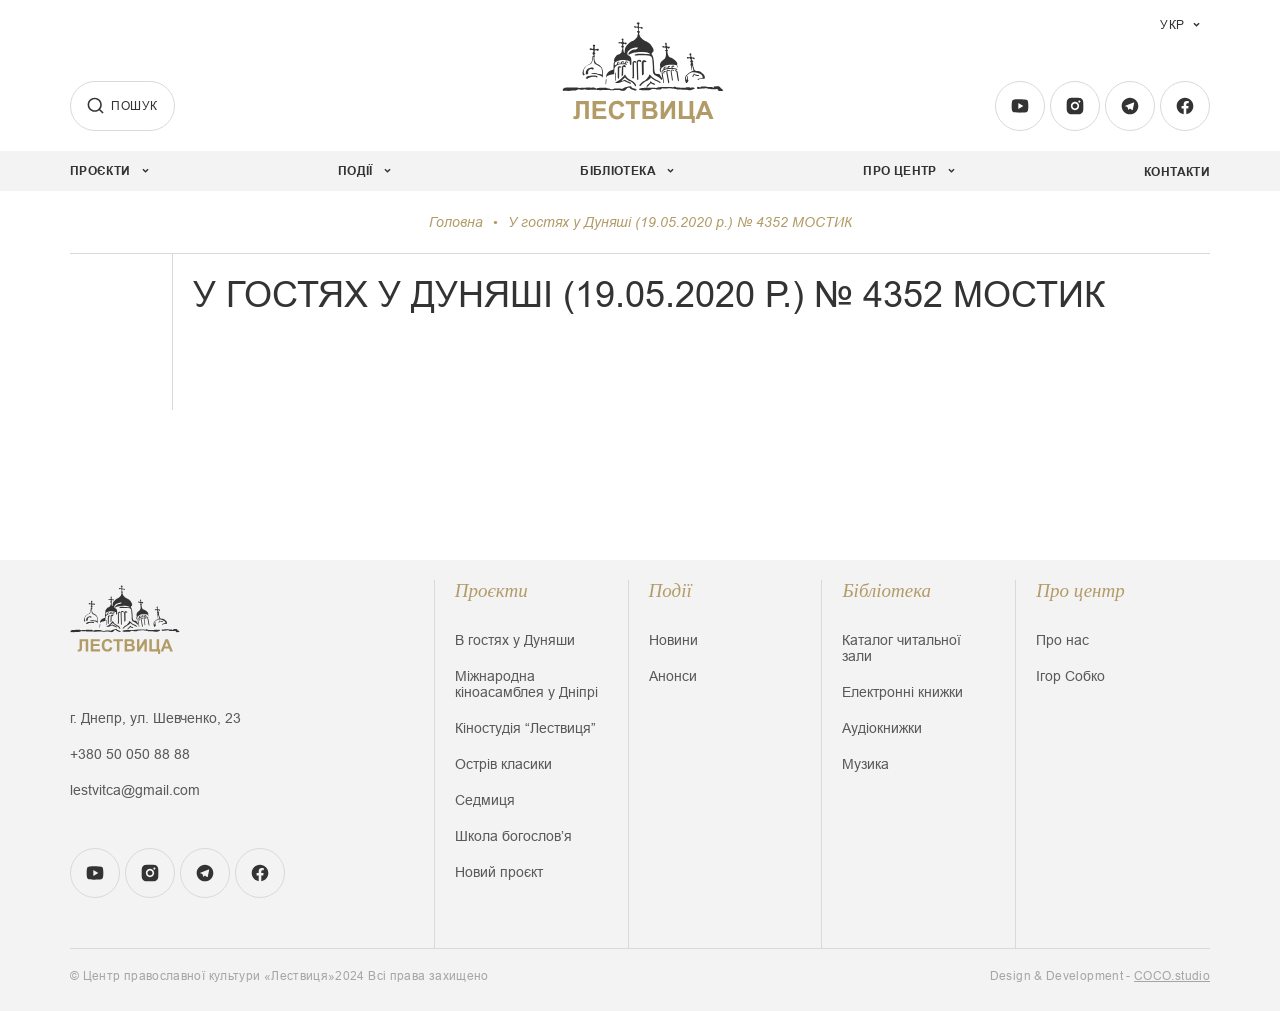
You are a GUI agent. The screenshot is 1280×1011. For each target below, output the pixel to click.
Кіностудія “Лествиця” (525, 728)
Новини (673, 640)
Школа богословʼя (513, 836)
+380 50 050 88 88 (130, 754)
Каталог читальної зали (901, 648)
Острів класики (503, 764)
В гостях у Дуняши (515, 640)
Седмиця (485, 800)
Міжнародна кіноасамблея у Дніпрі (526, 684)
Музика (865, 764)
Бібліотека (886, 590)
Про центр (1080, 590)
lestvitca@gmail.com (135, 790)
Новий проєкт (499, 872)
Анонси (673, 676)
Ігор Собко (1070, 676)
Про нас (1062, 640)
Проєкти (491, 590)
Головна (456, 222)
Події (670, 590)
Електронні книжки (902, 692)
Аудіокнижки (882, 728)
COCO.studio (1172, 976)
